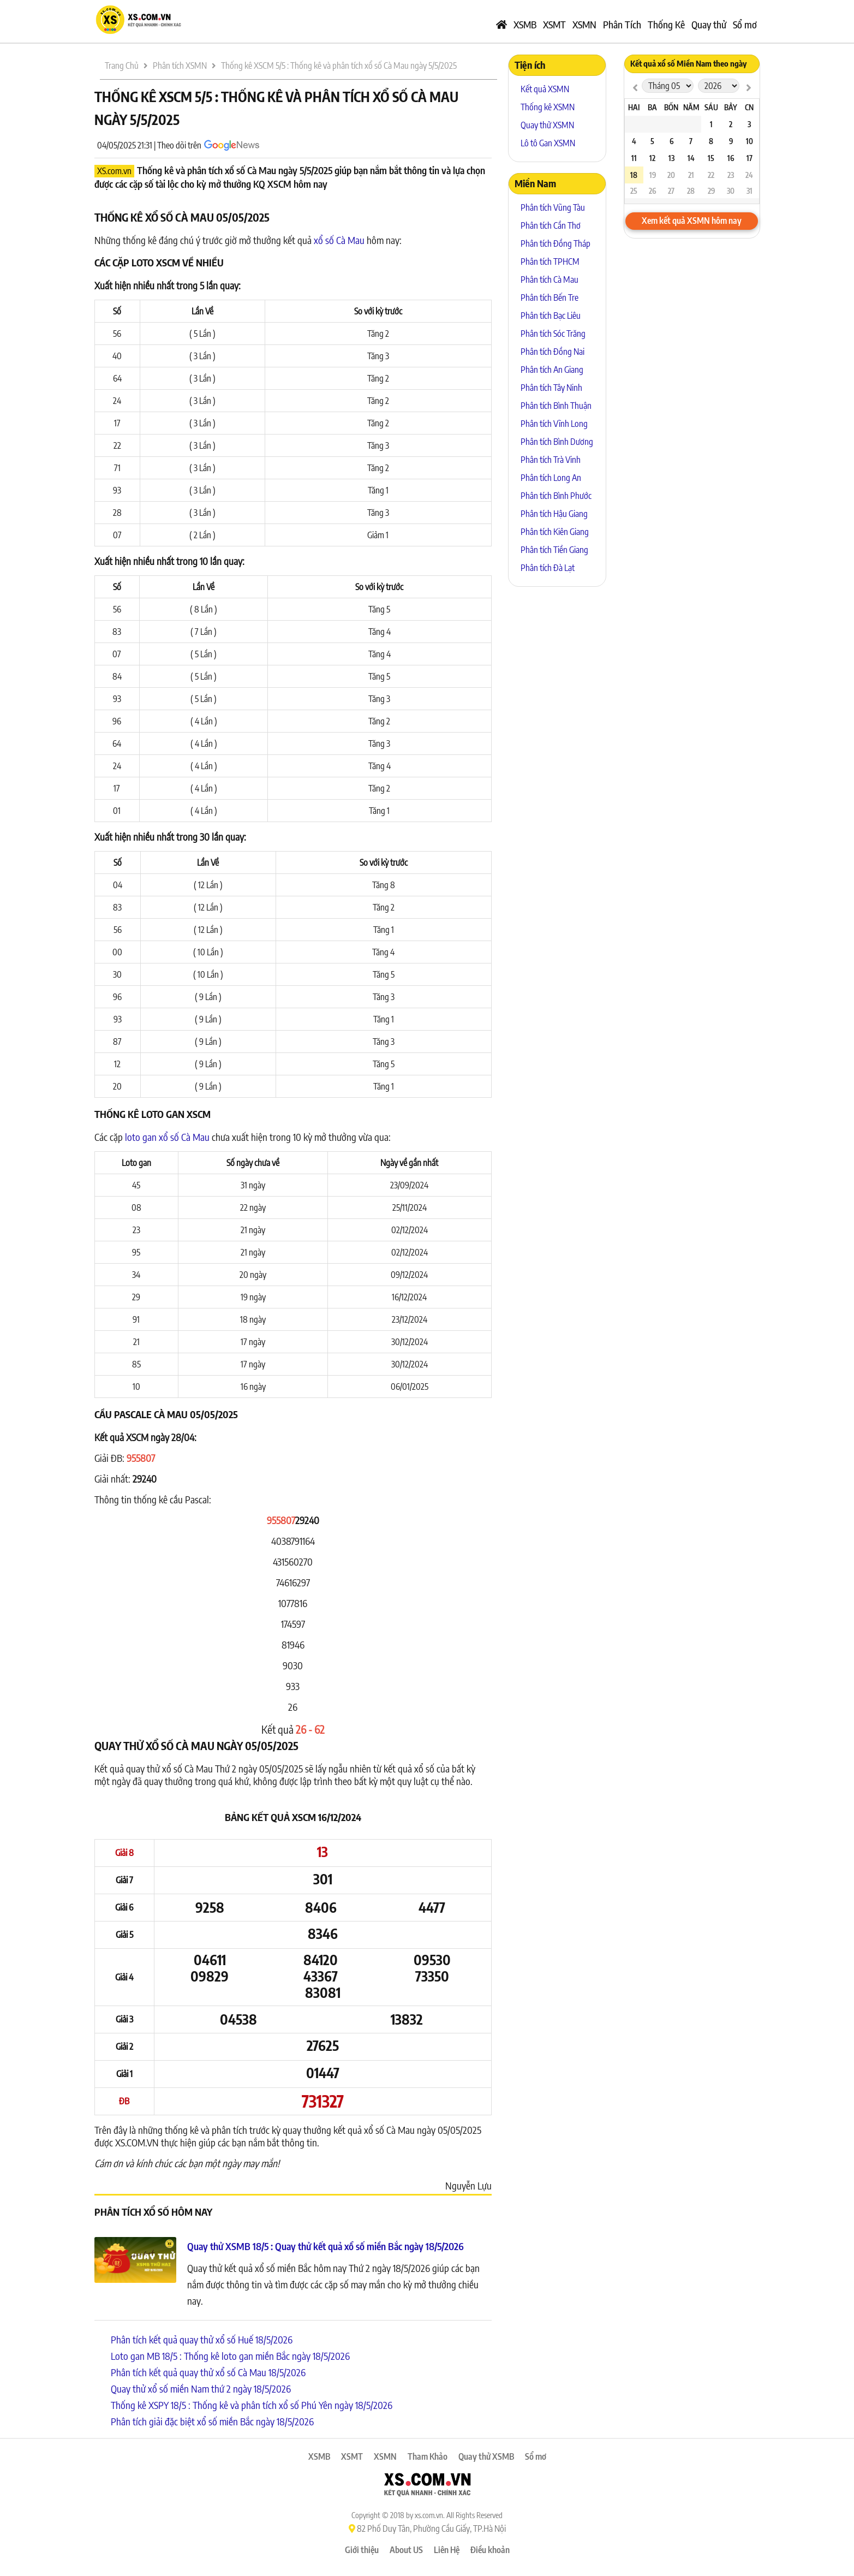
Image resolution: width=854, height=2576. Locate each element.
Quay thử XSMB (486, 2456)
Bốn (671, 107)
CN (749, 107)
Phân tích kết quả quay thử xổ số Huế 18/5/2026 (201, 2339)
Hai (634, 107)
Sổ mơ (745, 24)
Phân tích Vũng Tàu (553, 207)
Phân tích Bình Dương (557, 441)
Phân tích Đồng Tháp (555, 243)
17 (749, 158)
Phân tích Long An (551, 477)
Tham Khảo (427, 2456)
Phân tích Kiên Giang (555, 531)
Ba (652, 107)
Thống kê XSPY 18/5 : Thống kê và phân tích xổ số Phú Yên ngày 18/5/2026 (251, 2405)
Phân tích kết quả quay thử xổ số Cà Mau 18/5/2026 (208, 2372)
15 (711, 158)
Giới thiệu (362, 2549)
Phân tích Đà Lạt (548, 567)
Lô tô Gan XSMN (548, 143)
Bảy (730, 107)
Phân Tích (622, 24)
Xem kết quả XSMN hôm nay (692, 220)
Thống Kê (666, 24)
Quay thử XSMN (547, 125)
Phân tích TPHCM (550, 261)
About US (406, 2549)
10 (749, 141)
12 (652, 158)
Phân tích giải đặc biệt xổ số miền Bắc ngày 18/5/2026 (212, 2421)
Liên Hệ (446, 2549)
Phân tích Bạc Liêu (551, 315)
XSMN (584, 24)
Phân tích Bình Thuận (556, 405)
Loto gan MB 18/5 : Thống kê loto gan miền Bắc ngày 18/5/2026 (230, 2355)
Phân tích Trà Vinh (551, 459)
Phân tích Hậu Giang (554, 513)
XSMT (554, 24)
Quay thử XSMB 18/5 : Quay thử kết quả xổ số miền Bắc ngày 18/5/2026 (325, 2246)
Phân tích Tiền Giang (554, 549)
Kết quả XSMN (545, 89)
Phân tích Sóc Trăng (553, 333)
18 (633, 175)
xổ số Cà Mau (339, 240)
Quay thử (708, 24)
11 (634, 158)
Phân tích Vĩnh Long (554, 423)
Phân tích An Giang (552, 369)
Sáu (711, 107)
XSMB (524, 24)
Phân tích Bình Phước (556, 495)
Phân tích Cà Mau (549, 279)
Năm (691, 107)
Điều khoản (490, 2549)
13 (671, 158)
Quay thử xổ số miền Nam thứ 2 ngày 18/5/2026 (201, 2388)
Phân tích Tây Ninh (551, 387)
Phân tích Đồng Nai (552, 351)
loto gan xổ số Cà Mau (167, 1137)
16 (730, 158)
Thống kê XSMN (548, 107)
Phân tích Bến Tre (549, 297)
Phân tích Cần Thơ (551, 225)
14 (691, 158)
